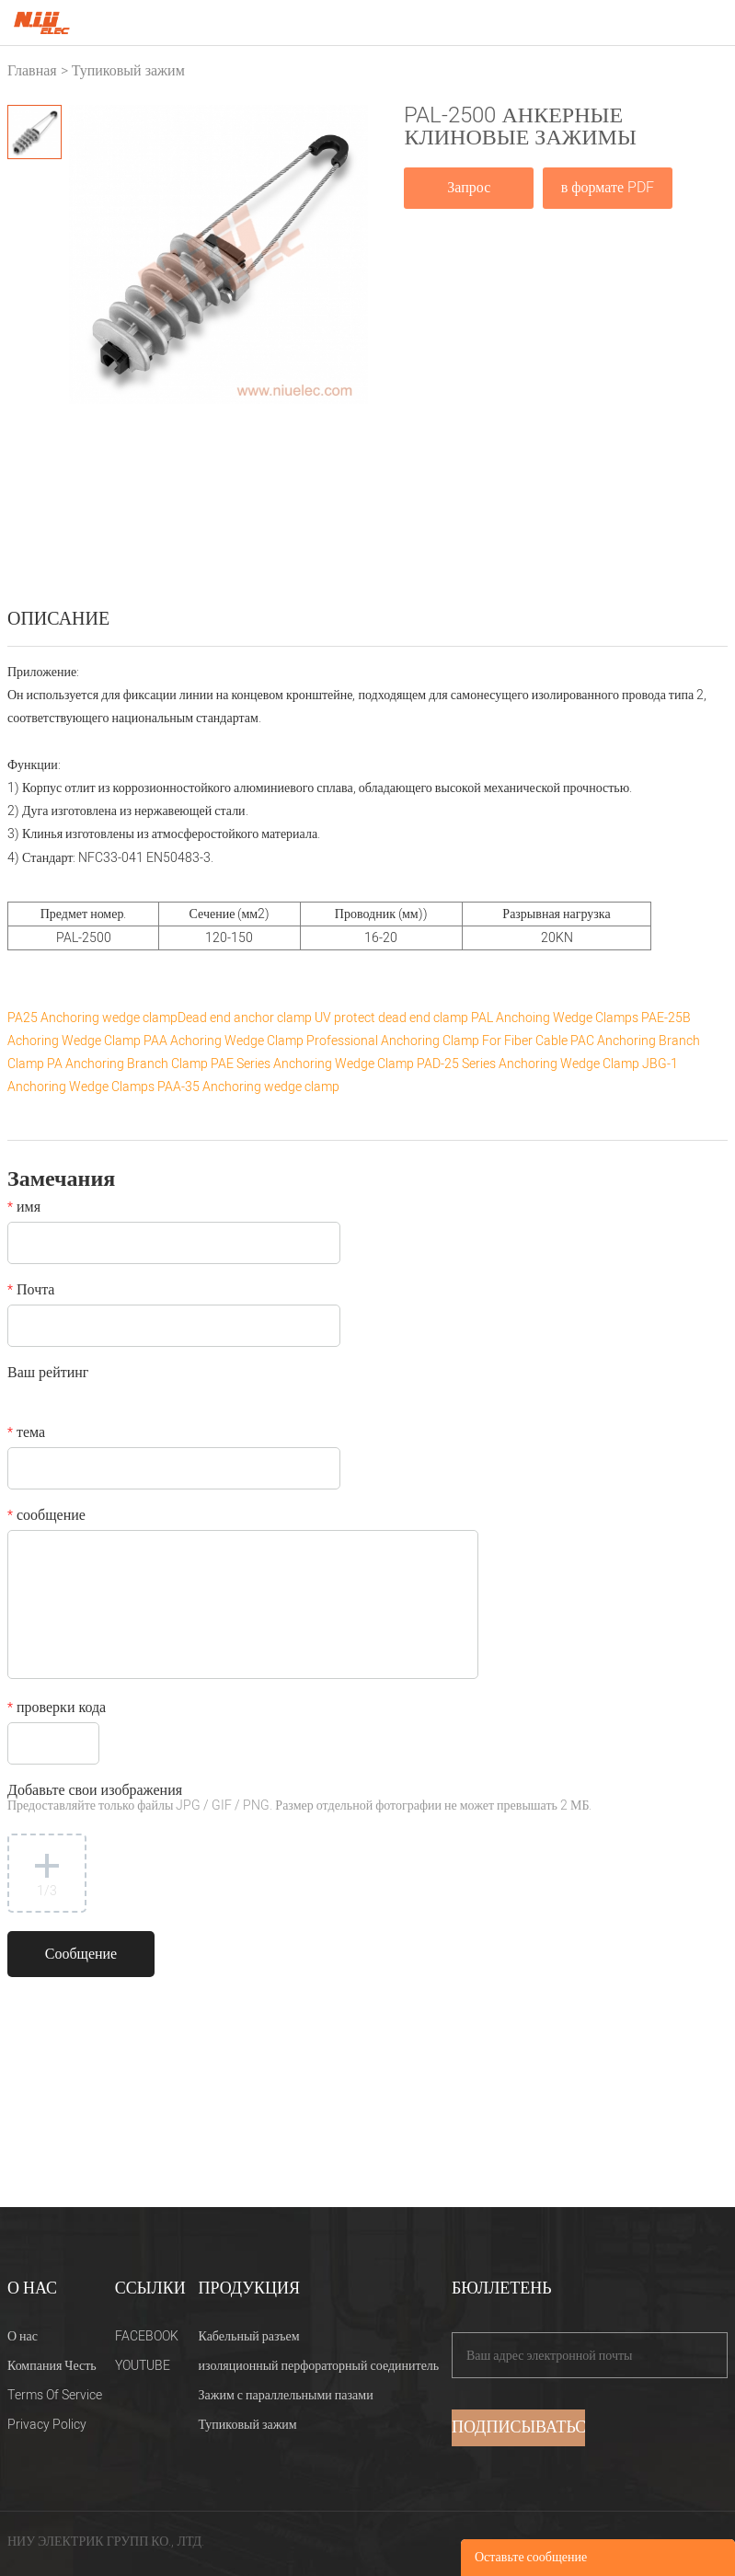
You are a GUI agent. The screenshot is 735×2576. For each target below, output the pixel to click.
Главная (32, 71)
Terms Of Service (54, 2395)
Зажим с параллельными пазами (286, 2395)
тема (26, 1434)
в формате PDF (607, 188)
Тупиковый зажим (128, 71)
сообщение (46, 1517)
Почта (30, 1291)
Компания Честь (52, 2365)
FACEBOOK (146, 2336)
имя (23, 1209)
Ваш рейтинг (47, 1374)
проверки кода (56, 1709)
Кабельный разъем (249, 2336)
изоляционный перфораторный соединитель (319, 2365)
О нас (22, 2336)
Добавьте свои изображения (299, 1799)
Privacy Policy (46, 2424)
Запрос (468, 188)
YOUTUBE (142, 2365)
